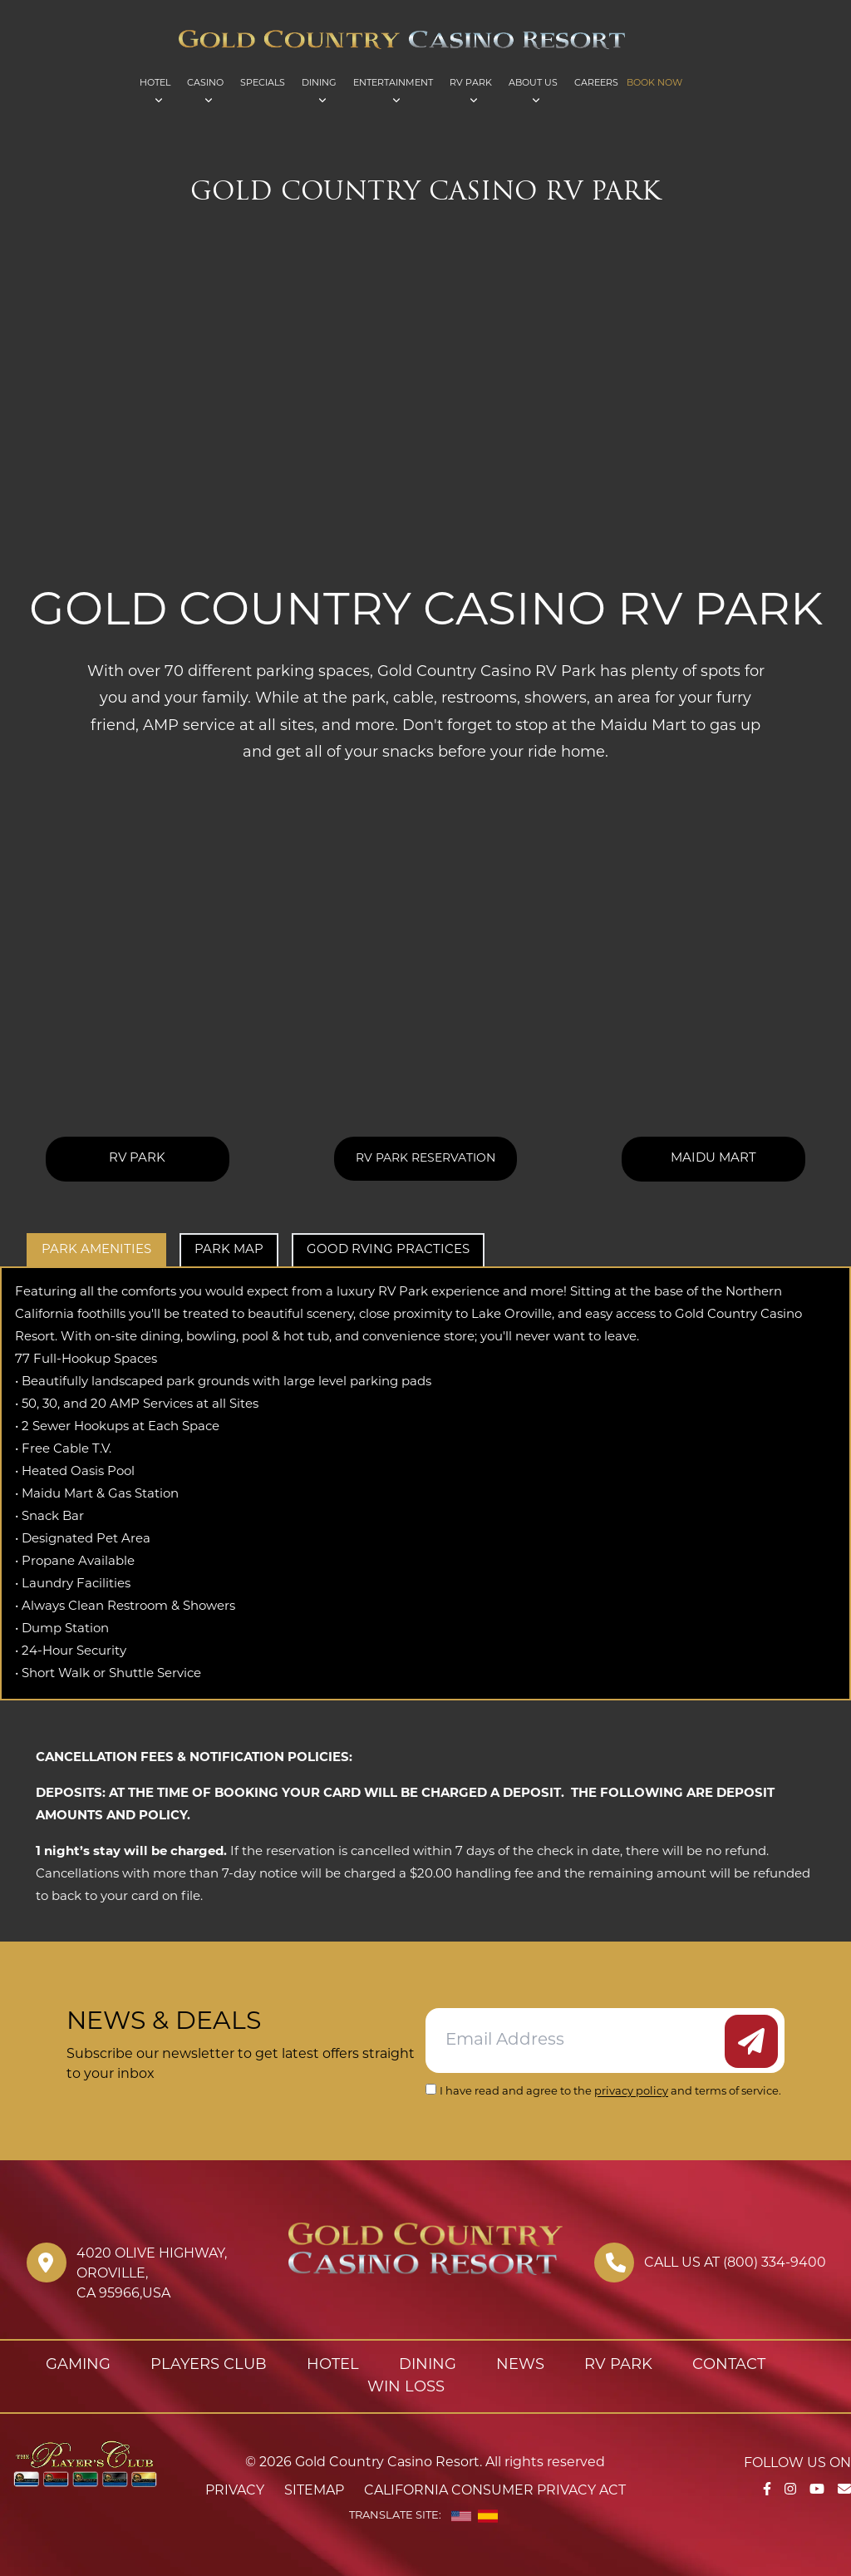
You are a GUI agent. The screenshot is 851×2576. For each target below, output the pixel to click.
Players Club (208, 2365)
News (520, 2365)
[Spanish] (488, 2516)
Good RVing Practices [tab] (388, 1250)
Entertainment (393, 83)
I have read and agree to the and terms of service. (610, 2091)
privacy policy (631, 2091)
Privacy (234, 2491)
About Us (533, 83)
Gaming (78, 2365)
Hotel (155, 83)
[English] (461, 2516)
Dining (319, 83)
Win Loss (406, 2388)
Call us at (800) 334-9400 (735, 2263)
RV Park (471, 83)
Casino (205, 83)
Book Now (654, 83)
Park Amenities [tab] (96, 1250)
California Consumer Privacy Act (495, 2491)
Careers (596, 83)
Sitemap (314, 2491)
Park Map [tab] (228, 1250)
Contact (728, 2365)
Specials (262, 83)
